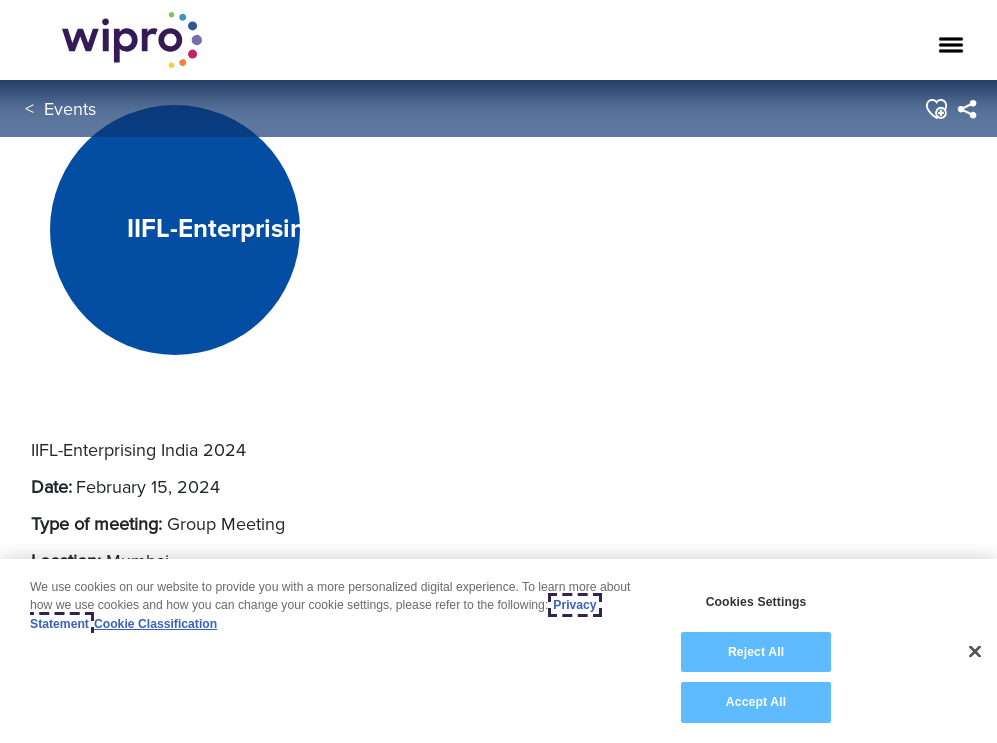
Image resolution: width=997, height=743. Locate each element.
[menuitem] (966, 109)
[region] (498, 651)
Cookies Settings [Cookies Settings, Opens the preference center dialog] (756, 602)
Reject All (756, 652)
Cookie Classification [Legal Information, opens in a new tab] (155, 624)
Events (70, 108)
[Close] (975, 652)
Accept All (756, 702)
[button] (935, 109)
